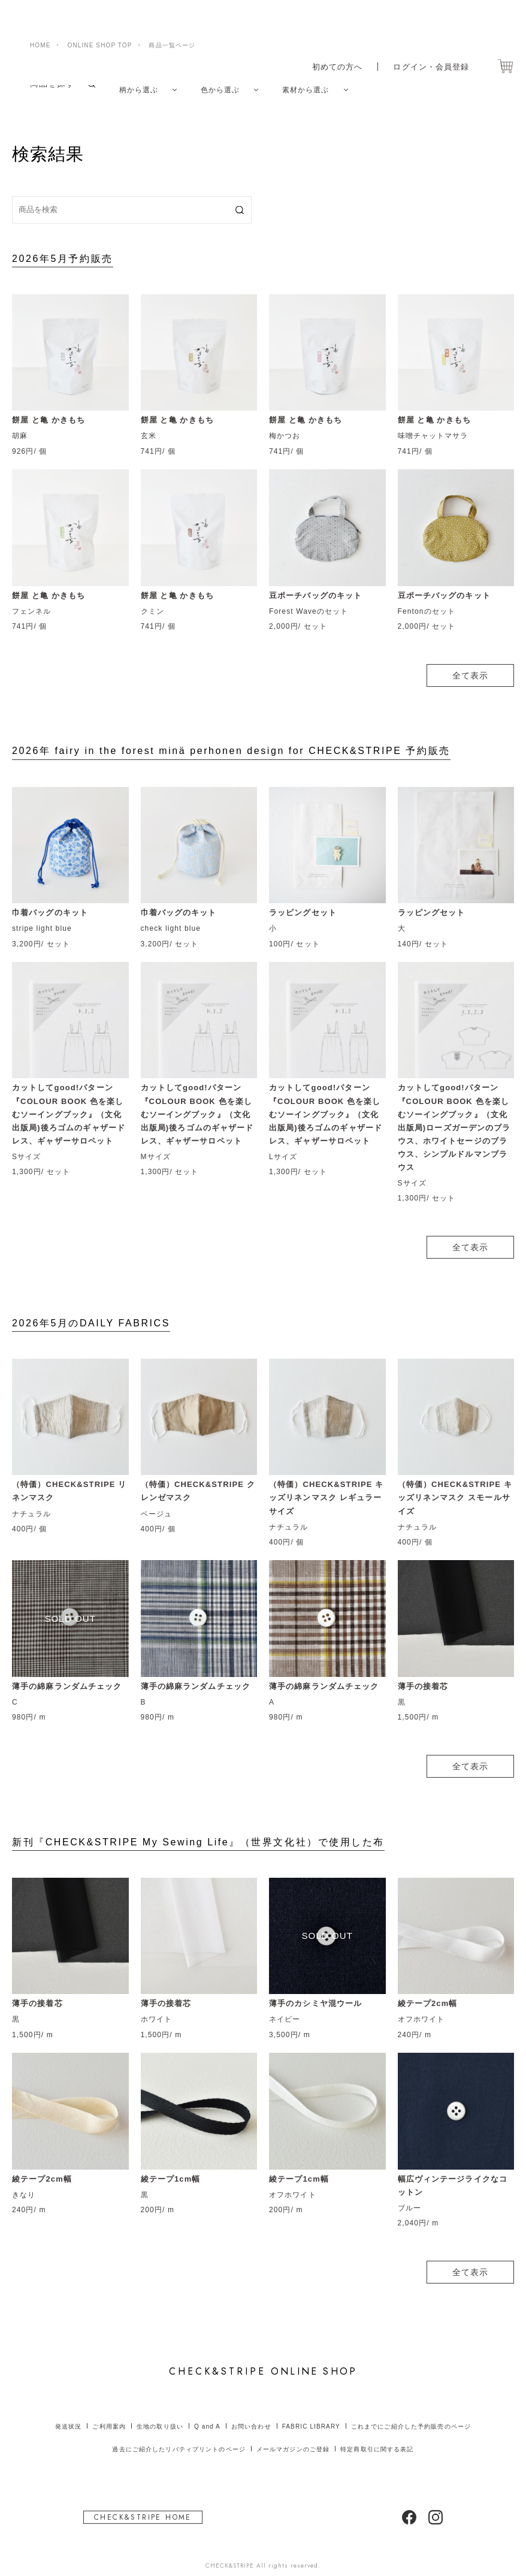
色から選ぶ (229, 83)
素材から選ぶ (322, 83)
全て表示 (470, 662)
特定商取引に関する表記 (376, 2436)
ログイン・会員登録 (428, 38)
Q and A (207, 2413)
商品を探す (52, 83)
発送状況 (68, 2413)
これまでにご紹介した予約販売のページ (411, 2413)
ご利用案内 (109, 2413)
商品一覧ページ (172, 16)
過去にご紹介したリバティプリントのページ (178, 2436)
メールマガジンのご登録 (292, 2436)
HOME (40, 16)
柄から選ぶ (142, 83)
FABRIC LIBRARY (311, 2413)
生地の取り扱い (160, 2413)
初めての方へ (330, 38)
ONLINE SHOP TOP (100, 16)
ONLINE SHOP (263, 2359)
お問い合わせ (251, 2413)
